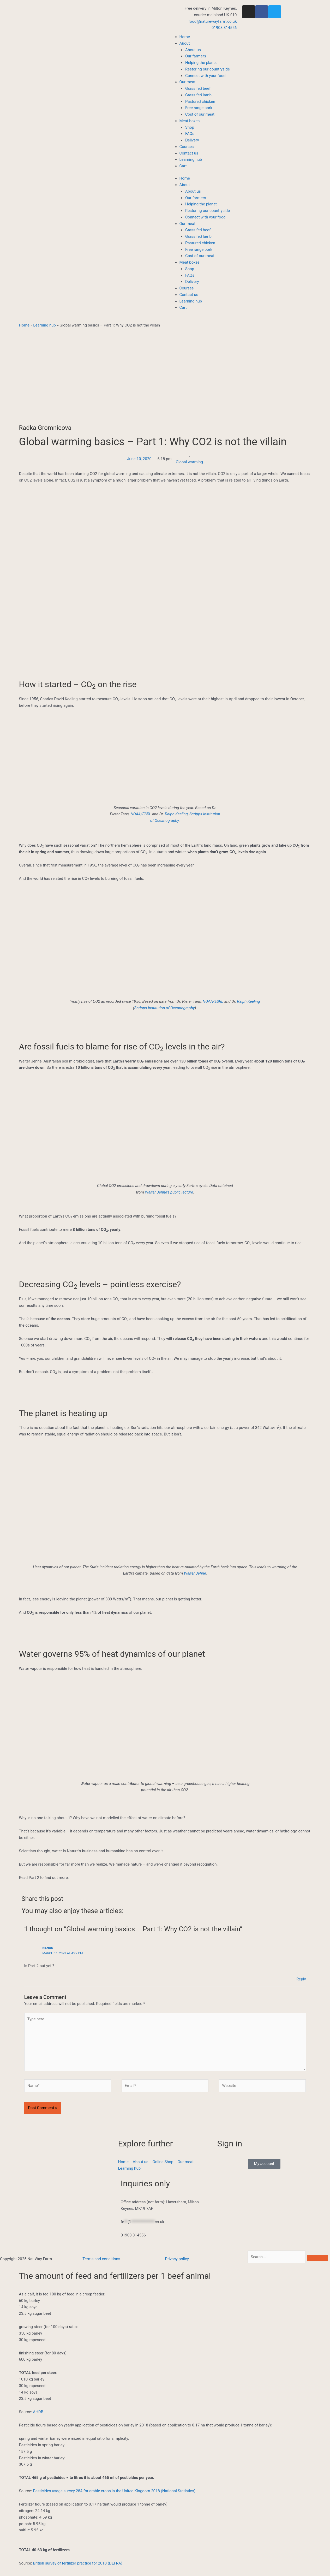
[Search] (317, 2258)
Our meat (187, 82)
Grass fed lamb (198, 95)
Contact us (188, 153)
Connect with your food (205, 75)
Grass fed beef (198, 88)
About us (193, 50)
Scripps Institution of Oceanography (164, 1008)
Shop (189, 127)
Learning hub (190, 159)
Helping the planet (201, 62)
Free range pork (198, 107)
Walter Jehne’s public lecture (169, 1192)
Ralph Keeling (176, 814)
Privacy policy (177, 2259)
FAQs (189, 133)
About (184, 43)
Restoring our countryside (207, 69)
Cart (183, 166)
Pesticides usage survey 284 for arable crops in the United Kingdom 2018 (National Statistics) (114, 2491)
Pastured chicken (200, 101)
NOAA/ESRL (140, 814)
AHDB (38, 2411)
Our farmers (195, 56)
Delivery (192, 140)
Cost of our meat (199, 114)
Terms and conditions (101, 2259)
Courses (186, 146)
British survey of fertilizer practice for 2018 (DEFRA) (77, 2563)
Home (184, 36)
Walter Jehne (195, 1573)
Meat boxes (189, 120)
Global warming (189, 462)
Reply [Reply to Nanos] (301, 1979)
